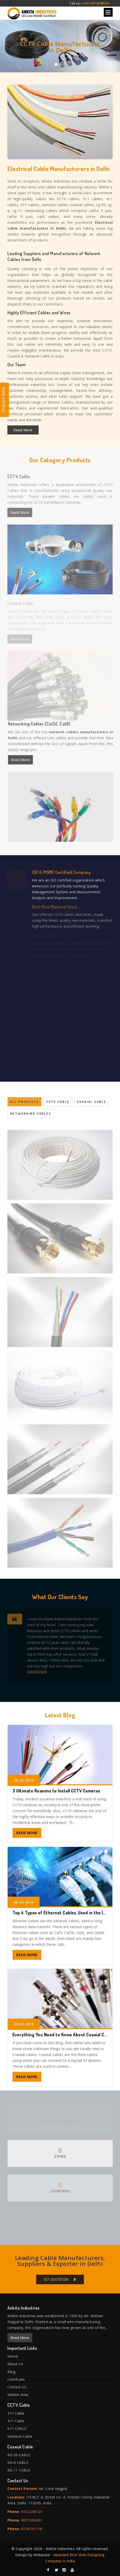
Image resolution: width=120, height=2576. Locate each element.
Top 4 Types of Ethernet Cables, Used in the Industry (60, 1912)
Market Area (18, 2394)
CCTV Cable (58, 1106)
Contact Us (16, 2387)
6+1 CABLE (17, 2428)
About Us (15, 2364)
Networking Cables (30, 1117)
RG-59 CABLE (18, 2455)
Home (12, 2356)
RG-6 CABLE (17, 2462)
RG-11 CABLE (18, 2470)
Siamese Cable (19, 2436)
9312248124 (31, 2511)
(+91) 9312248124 (95, 3)
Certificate (16, 2379)
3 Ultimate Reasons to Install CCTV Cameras (56, 1790)
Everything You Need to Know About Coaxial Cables (60, 2034)
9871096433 (31, 2520)
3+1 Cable (16, 2413)
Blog (11, 2371)
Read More (23, 430)
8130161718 (31, 2528)
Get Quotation (56, 2283)
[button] (9, 46)
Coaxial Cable (91, 1106)
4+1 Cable (16, 2420)
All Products (24, 1106)
